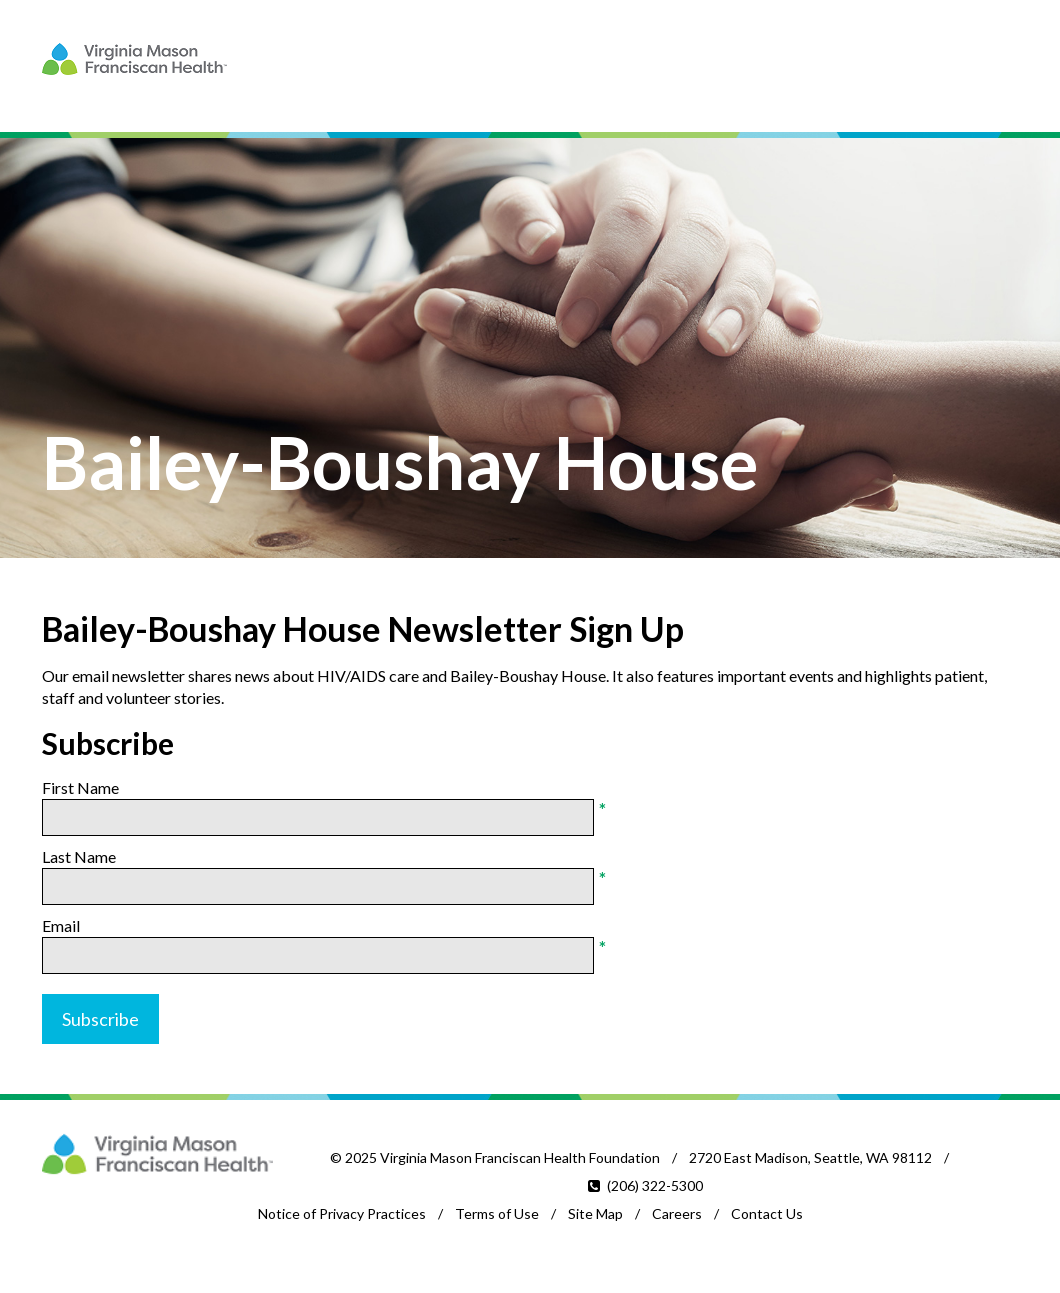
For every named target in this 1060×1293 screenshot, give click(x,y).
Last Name (79, 856)
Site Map (595, 1213)
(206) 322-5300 (655, 1185)
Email (61, 925)
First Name (80, 787)
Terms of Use (497, 1213)
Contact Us (767, 1213)
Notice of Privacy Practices (342, 1213)
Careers (677, 1213)
